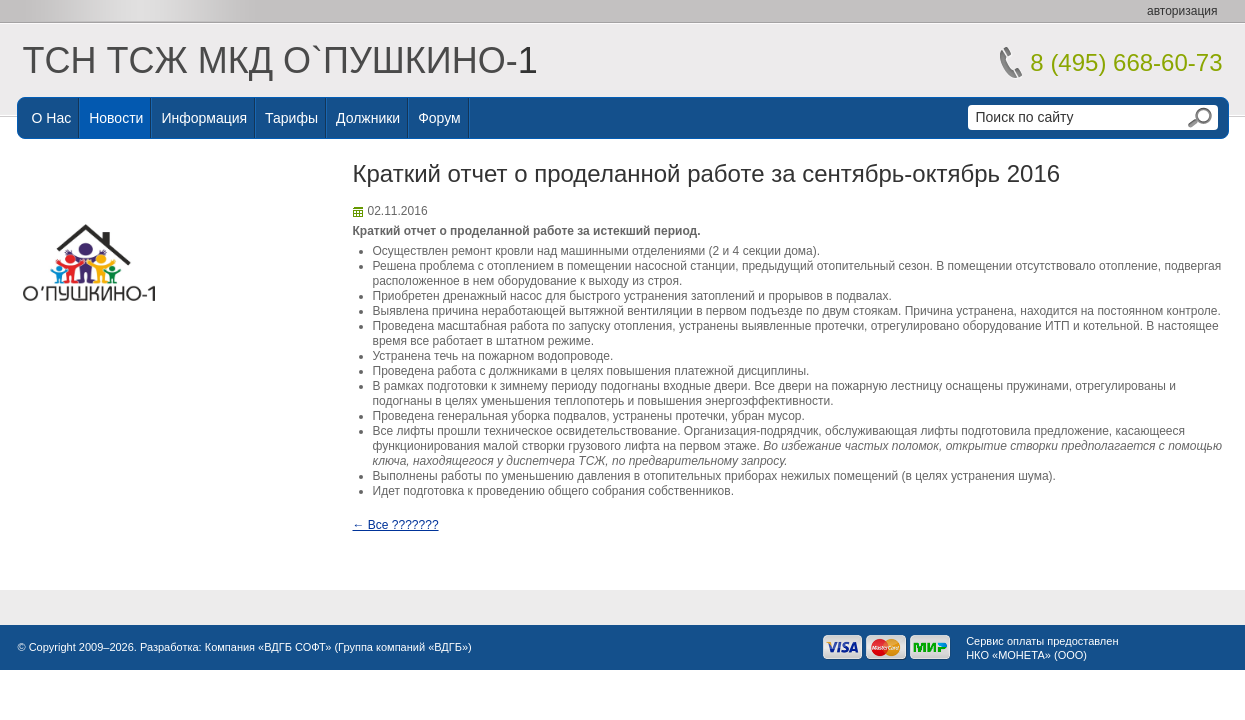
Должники (368, 118)
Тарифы (291, 118)
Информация (204, 118)
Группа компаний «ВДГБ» (403, 647)
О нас (52, 118)
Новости (116, 118)
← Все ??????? (396, 525)
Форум (439, 118)
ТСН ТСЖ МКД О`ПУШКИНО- (270, 60)
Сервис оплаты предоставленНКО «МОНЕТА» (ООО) (1042, 648)
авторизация (1182, 11)
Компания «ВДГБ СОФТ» (268, 647)
